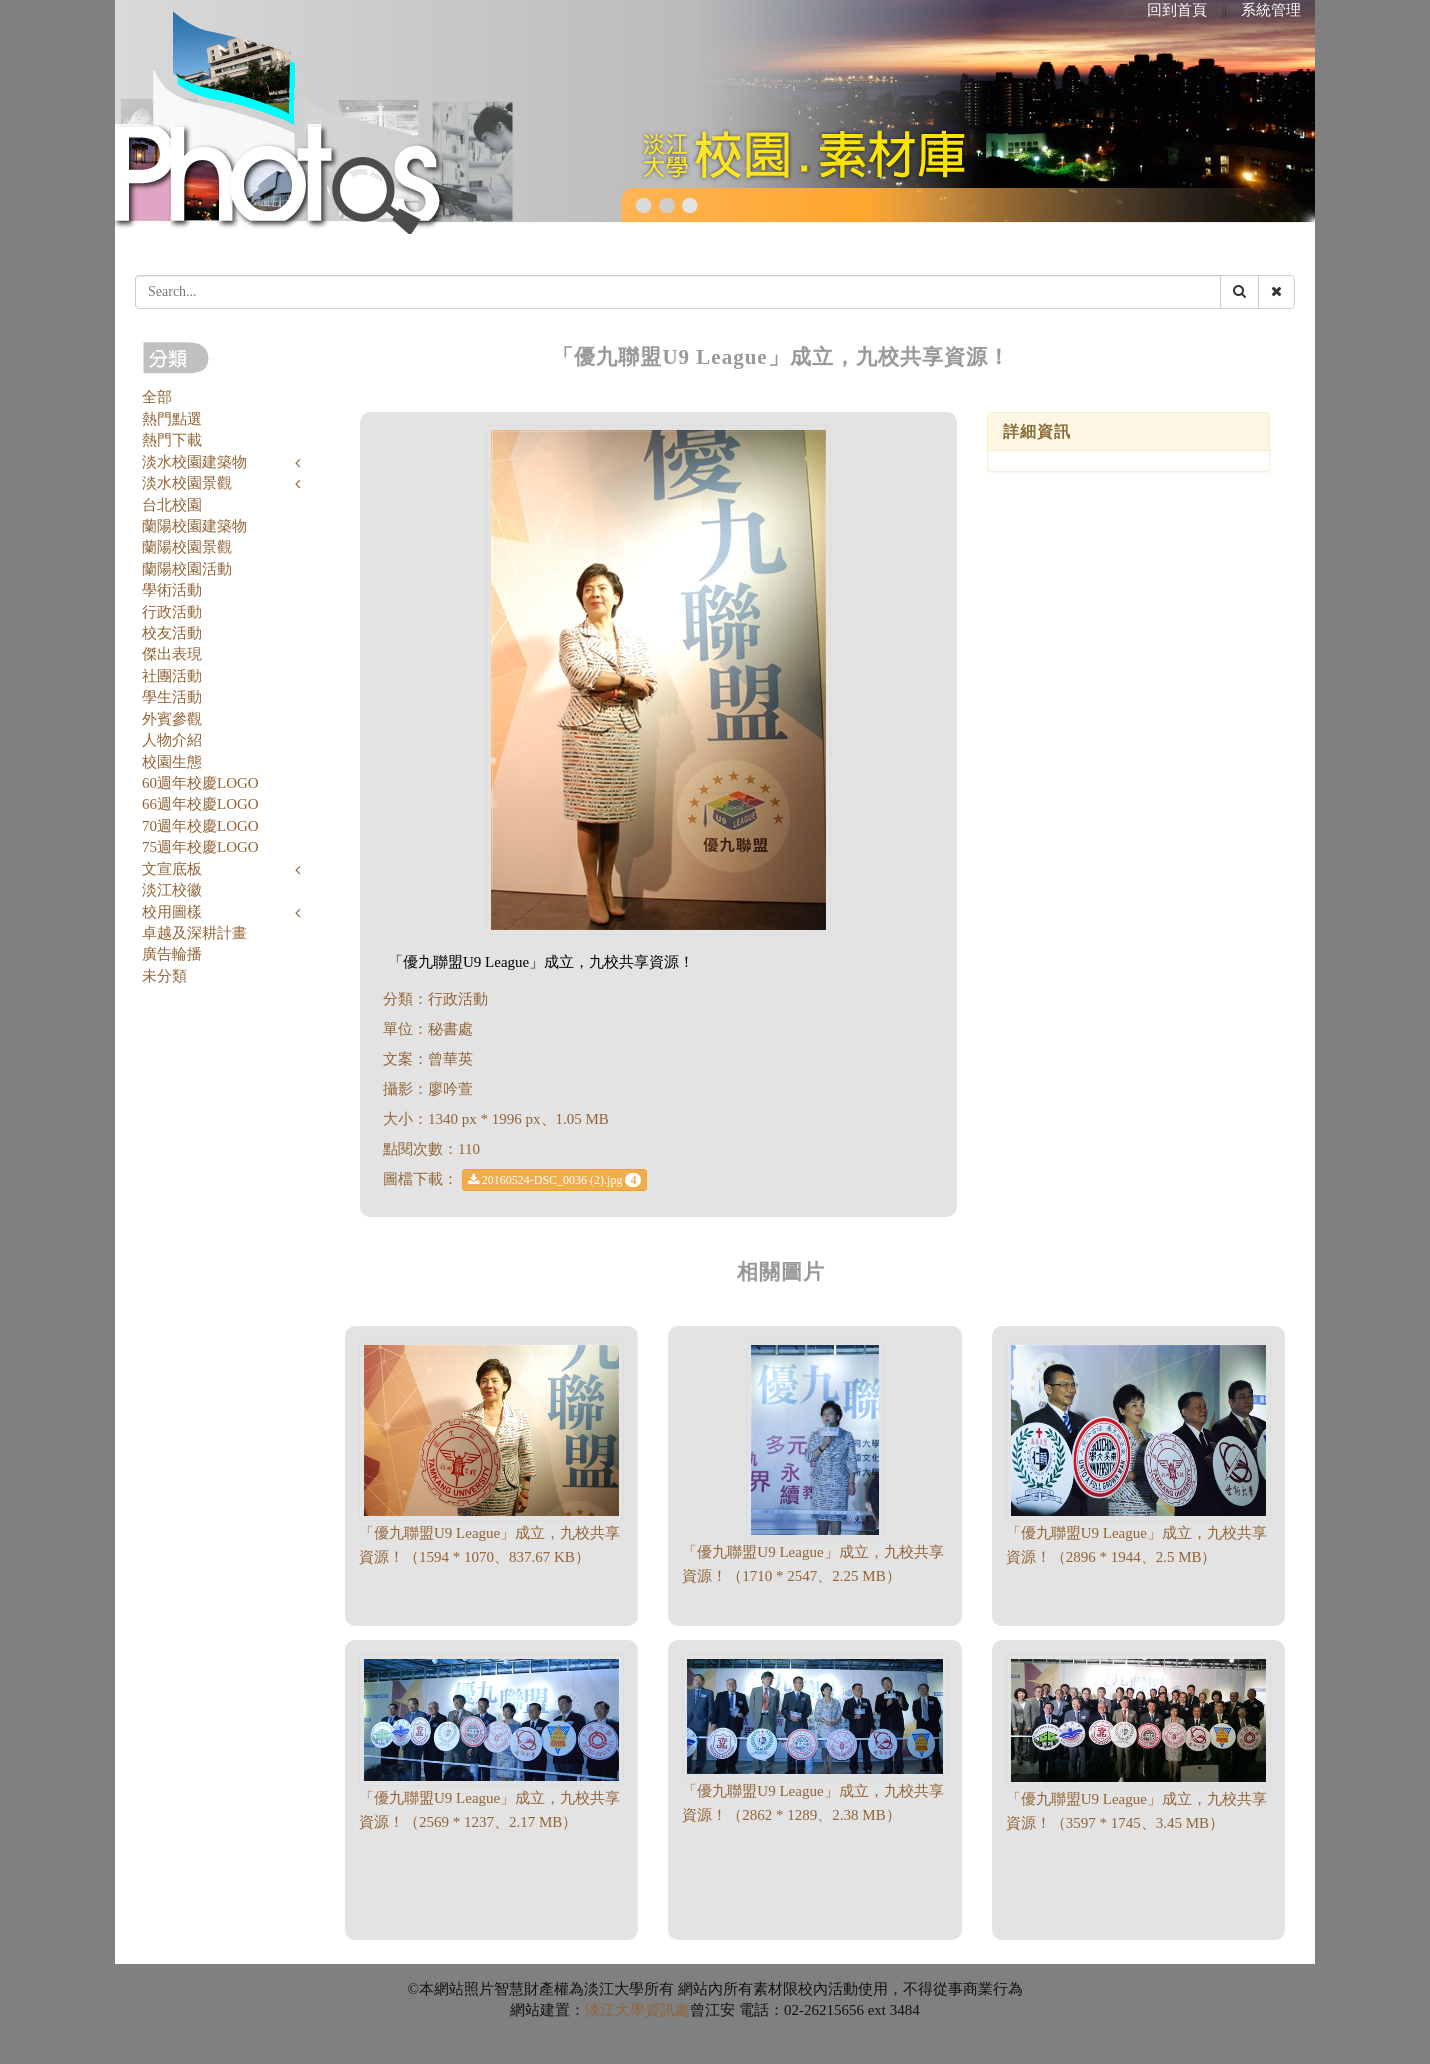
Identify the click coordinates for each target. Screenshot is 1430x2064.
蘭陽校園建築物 (194, 526)
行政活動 (172, 612)
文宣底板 (172, 869)
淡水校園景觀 (187, 483)
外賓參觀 (172, 719)
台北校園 (172, 505)
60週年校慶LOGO (200, 783)
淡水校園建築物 (194, 462)
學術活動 (172, 590)
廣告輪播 (172, 954)
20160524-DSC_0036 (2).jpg (555, 1180)
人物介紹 (172, 740)
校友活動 (172, 633)
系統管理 (1271, 10)
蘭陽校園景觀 (187, 547)
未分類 (164, 976)
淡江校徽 (172, 890)
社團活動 (172, 676)
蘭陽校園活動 (187, 569)
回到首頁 (1177, 10)
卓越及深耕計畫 (194, 933)
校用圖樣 (172, 912)
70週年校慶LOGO (200, 826)
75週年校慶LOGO (200, 847)
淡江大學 (615, 2010)
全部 (157, 397)
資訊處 (667, 2010)
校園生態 (172, 762)
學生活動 (172, 697)
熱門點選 (172, 419)
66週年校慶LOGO (200, 804)
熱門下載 (172, 440)
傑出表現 (172, 654)
